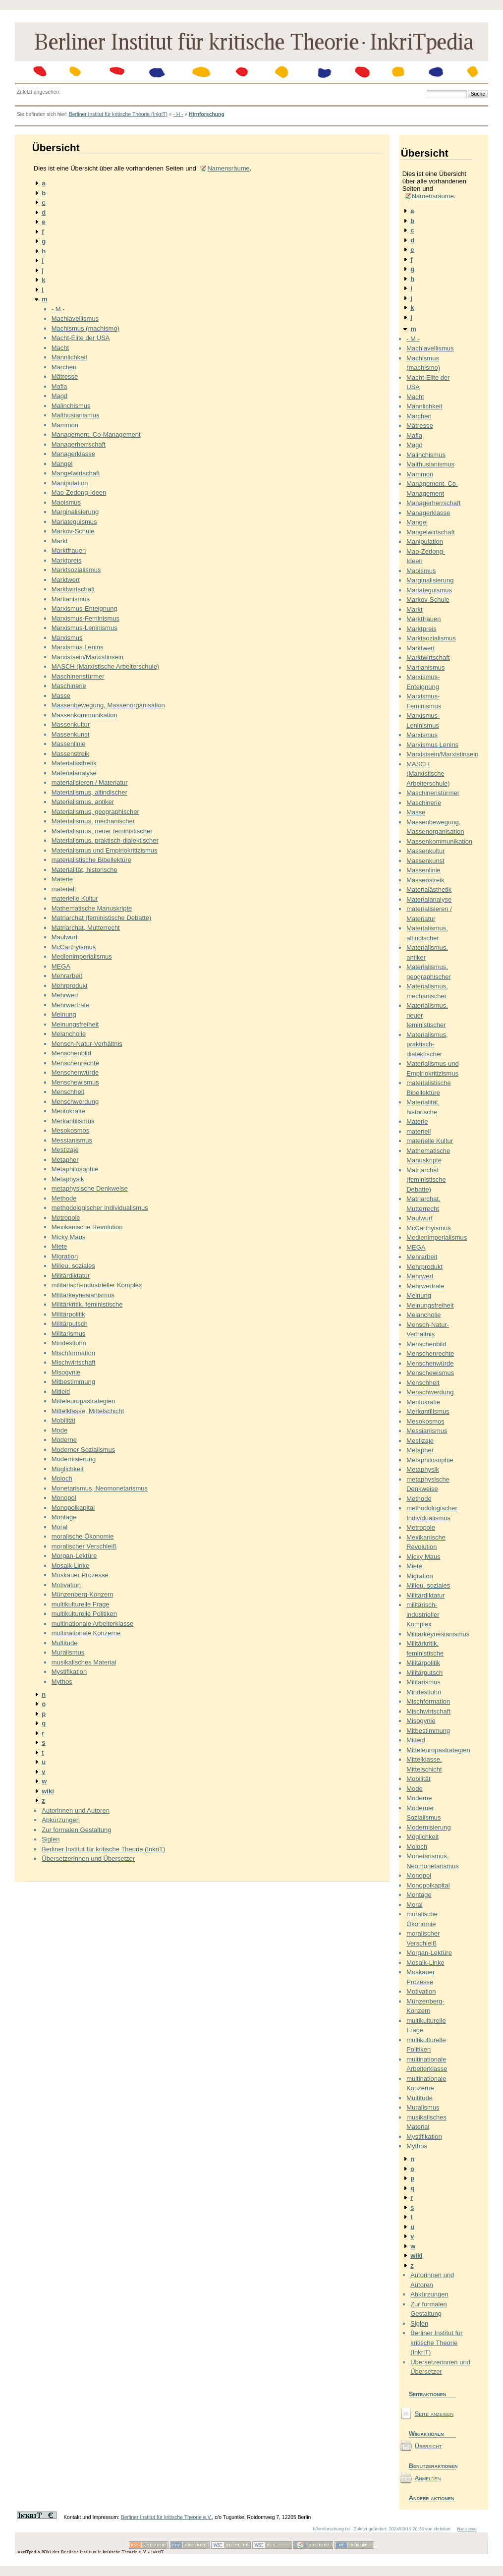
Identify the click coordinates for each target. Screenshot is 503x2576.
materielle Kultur (75, 898)
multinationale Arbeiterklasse (92, 1623)
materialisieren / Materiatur (90, 782)
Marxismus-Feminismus (85, 618)
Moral (60, 1527)
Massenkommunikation (84, 715)
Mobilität (63, 1420)
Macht (60, 347)
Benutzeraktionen (432, 2465)
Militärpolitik (68, 1314)
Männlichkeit (69, 357)
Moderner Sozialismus (83, 1449)
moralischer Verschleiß (84, 1546)
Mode (60, 1430)
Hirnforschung (206, 114)
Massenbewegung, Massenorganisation (108, 705)
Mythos (62, 1681)
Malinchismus (71, 405)
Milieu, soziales (73, 1265)
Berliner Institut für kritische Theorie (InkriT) (118, 114)
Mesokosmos (71, 1130)
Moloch (62, 1478)
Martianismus (71, 599)
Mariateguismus (74, 521)
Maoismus (66, 502)
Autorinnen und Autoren (76, 1810)
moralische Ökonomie (83, 1536)
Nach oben (466, 2528)
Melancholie (69, 1033)
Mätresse (65, 376)
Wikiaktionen (426, 2433)
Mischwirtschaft (74, 1362)
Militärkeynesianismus (83, 1295)
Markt (60, 541)
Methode (64, 1198)
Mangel (62, 463)
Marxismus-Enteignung (84, 608)
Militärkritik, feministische (87, 1304)
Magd (60, 396)
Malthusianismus (76, 415)
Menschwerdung (75, 1101)
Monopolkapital (73, 1507)
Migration (65, 1256)
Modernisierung (74, 1459)
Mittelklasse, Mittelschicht (88, 1411)
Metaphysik (68, 1179)
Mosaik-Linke (71, 1565)
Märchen (64, 367)
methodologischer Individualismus (100, 1207)
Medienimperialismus (82, 956)
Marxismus (67, 637)
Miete (59, 1246)
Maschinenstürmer (78, 676)
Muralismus (68, 1652)
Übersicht (428, 2446)
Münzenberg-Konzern (82, 1594)
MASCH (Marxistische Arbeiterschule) (105, 666)
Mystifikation (69, 1671)
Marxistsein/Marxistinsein (87, 657)
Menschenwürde (75, 1072)
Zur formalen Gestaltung (76, 1829)
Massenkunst (71, 734)
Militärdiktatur (71, 1275)
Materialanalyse (74, 773)
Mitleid (61, 1391)
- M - (58, 309)
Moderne (64, 1439)
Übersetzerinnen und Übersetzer (88, 1858)
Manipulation (70, 483)
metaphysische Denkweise (90, 1188)
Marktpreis (67, 560)
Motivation (66, 1585)
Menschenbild (71, 1053)
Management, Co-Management (96, 434)
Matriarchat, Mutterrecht (86, 927)
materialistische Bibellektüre (91, 859)
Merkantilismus (73, 1121)
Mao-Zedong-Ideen (79, 492)
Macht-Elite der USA (81, 338)
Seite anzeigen (434, 2413)
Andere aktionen (431, 2498)
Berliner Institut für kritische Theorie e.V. (166, 2517)
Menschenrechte (75, 1063)
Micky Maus (69, 1237)
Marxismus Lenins (78, 647)
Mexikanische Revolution (87, 1227)
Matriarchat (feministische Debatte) (102, 917)
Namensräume (228, 168)
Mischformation (73, 1353)
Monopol (64, 1497)
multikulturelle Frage (81, 1604)
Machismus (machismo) (85, 328)
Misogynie (66, 1372)
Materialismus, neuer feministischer (102, 831)
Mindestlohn (69, 1343)
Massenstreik (71, 753)
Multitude (65, 1643)
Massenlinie (69, 743)
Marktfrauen (69, 550)
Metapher (65, 1159)
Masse (61, 695)
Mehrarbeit (67, 975)
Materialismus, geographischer (95, 811)
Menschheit (68, 1091)
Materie (62, 879)
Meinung (64, 1014)
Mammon (65, 425)
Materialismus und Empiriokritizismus (105, 850)
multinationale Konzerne (86, 1633)
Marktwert (66, 579)
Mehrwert (65, 995)
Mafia (59, 386)
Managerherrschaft (79, 444)
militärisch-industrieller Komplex (97, 1285)
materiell (64, 889)
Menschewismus (75, 1082)
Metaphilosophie (75, 1169)
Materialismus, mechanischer (93, 821)
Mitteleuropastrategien (83, 1401)
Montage (64, 1517)
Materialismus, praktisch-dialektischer (105, 840)
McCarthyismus (74, 947)
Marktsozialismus (76, 569)
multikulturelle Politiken (84, 1613)
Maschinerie (69, 685)
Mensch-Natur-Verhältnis (87, 1043)
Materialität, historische (84, 869)
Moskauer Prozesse (80, 1575)
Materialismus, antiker (83, 801)
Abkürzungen (61, 1820)
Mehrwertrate (71, 1005)
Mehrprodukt (70, 985)
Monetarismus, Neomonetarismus (100, 1488)
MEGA (61, 966)
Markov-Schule (73, 531)
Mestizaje (65, 1149)
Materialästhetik (74, 763)
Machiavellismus (75, 318)
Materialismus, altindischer (89, 792)
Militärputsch (70, 1323)
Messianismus (72, 1140)
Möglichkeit (68, 1469)
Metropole (66, 1217)
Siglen (50, 1839)
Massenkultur (71, 724)
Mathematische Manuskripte (92, 908)
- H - (178, 114)
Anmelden (428, 2478)
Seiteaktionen (428, 2394)
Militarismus (69, 1333)
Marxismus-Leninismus (84, 627)
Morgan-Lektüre (74, 1555)
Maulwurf (65, 937)
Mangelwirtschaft (76, 473)
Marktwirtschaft (73, 589)
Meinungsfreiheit (75, 1024)
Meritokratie (68, 1111)
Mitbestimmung (73, 1381)
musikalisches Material (84, 1662)
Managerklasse (73, 454)
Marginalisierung (75, 511)
